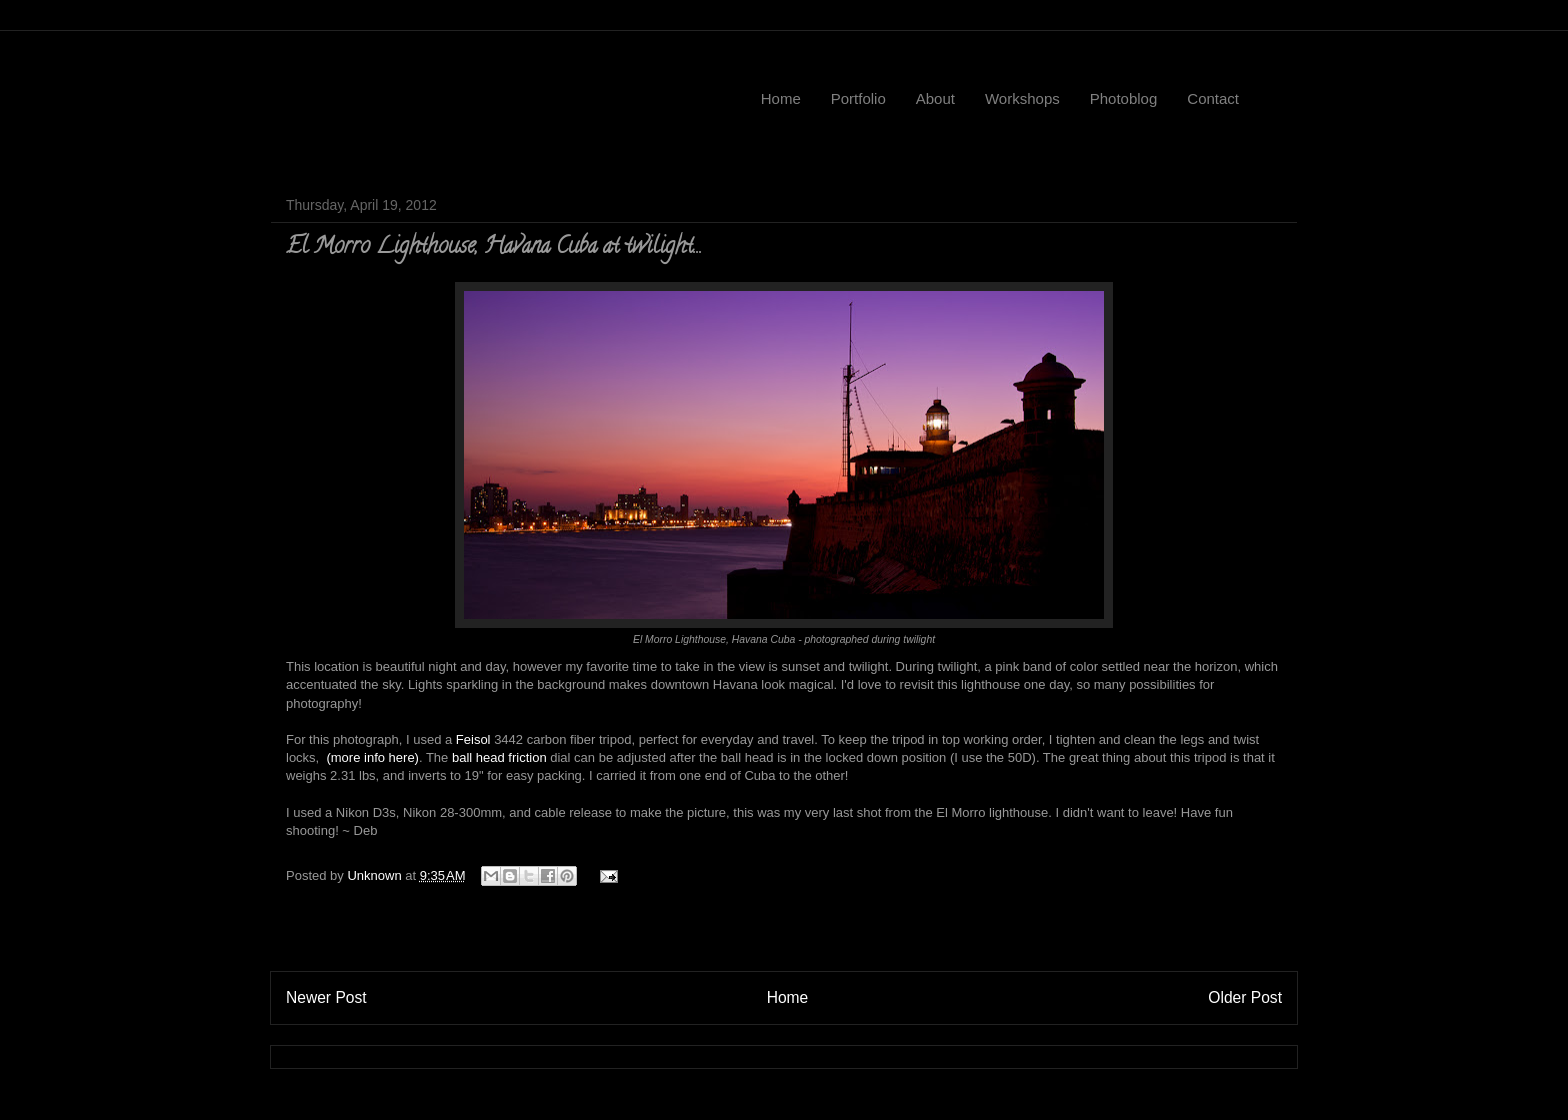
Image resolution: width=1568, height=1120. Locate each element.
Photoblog (1124, 98)
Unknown (376, 875)
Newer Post (326, 997)
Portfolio (858, 98)
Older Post (1245, 997)
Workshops (1022, 98)
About (935, 98)
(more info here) (371, 757)
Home (781, 98)
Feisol (473, 739)
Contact (1213, 98)
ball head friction (499, 757)
